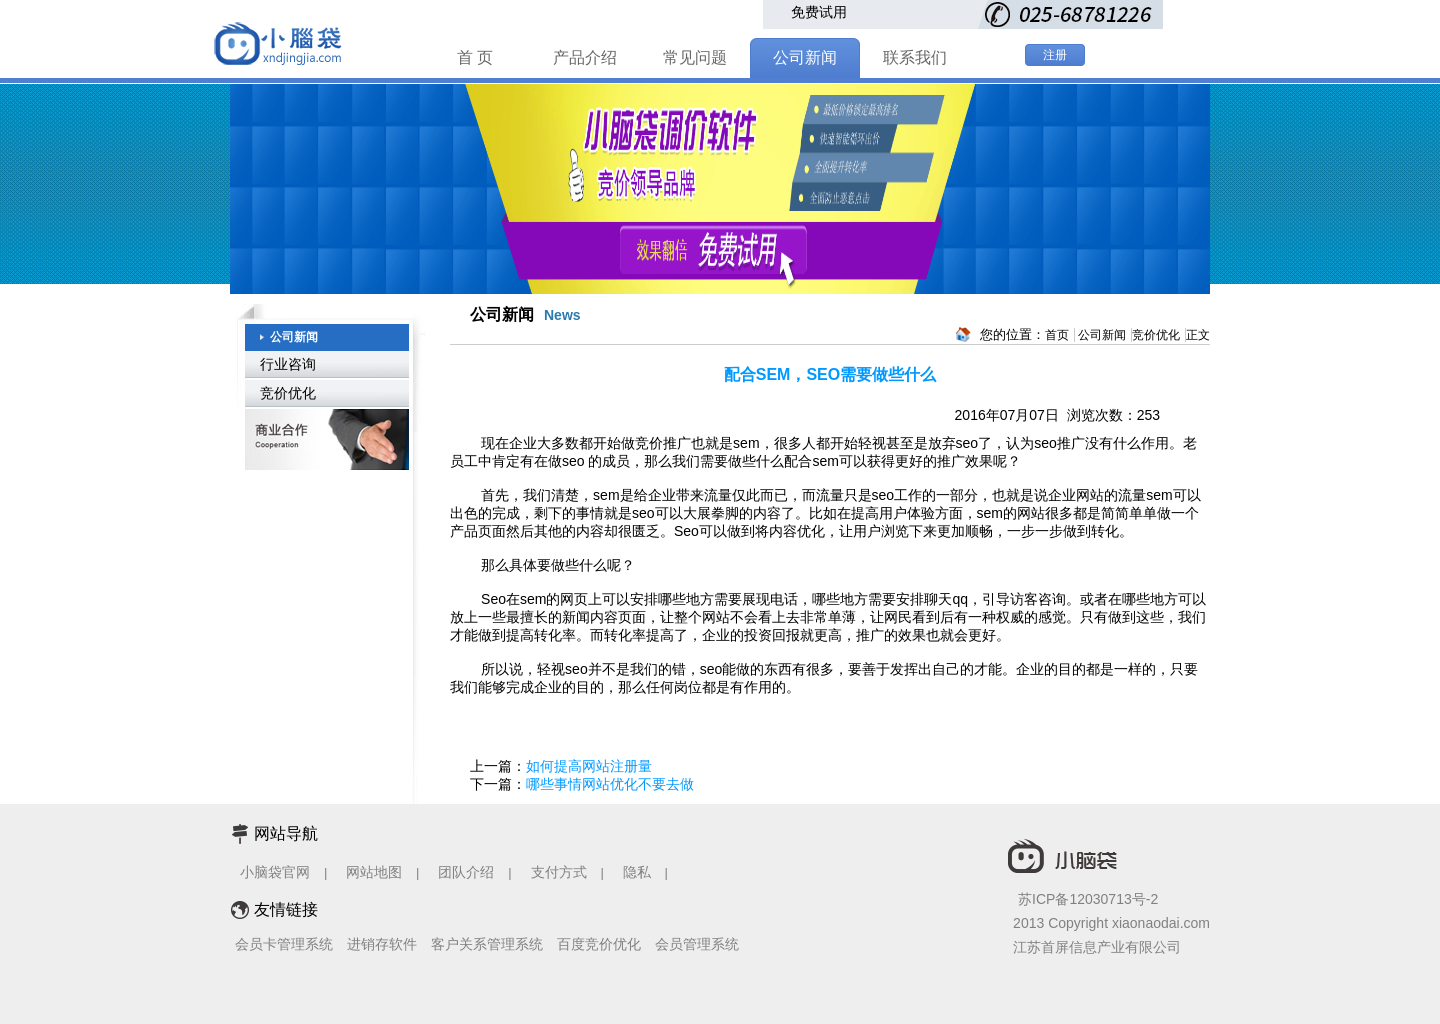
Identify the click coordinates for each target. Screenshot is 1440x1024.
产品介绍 (585, 57)
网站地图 (374, 872)
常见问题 (695, 57)
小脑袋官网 (275, 872)
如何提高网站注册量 (589, 766)
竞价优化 (288, 393)
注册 (1055, 55)
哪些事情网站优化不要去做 (610, 784)
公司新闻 (805, 57)
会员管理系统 (697, 944)
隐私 (639, 872)
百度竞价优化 (599, 944)
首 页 (475, 57)
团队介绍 (466, 872)
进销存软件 (382, 944)
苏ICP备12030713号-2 (1088, 899)
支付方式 (559, 872)
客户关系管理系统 (487, 944)
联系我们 (915, 57)
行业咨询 (288, 364)
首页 (1057, 335)
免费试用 (819, 12)
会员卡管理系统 (284, 944)
